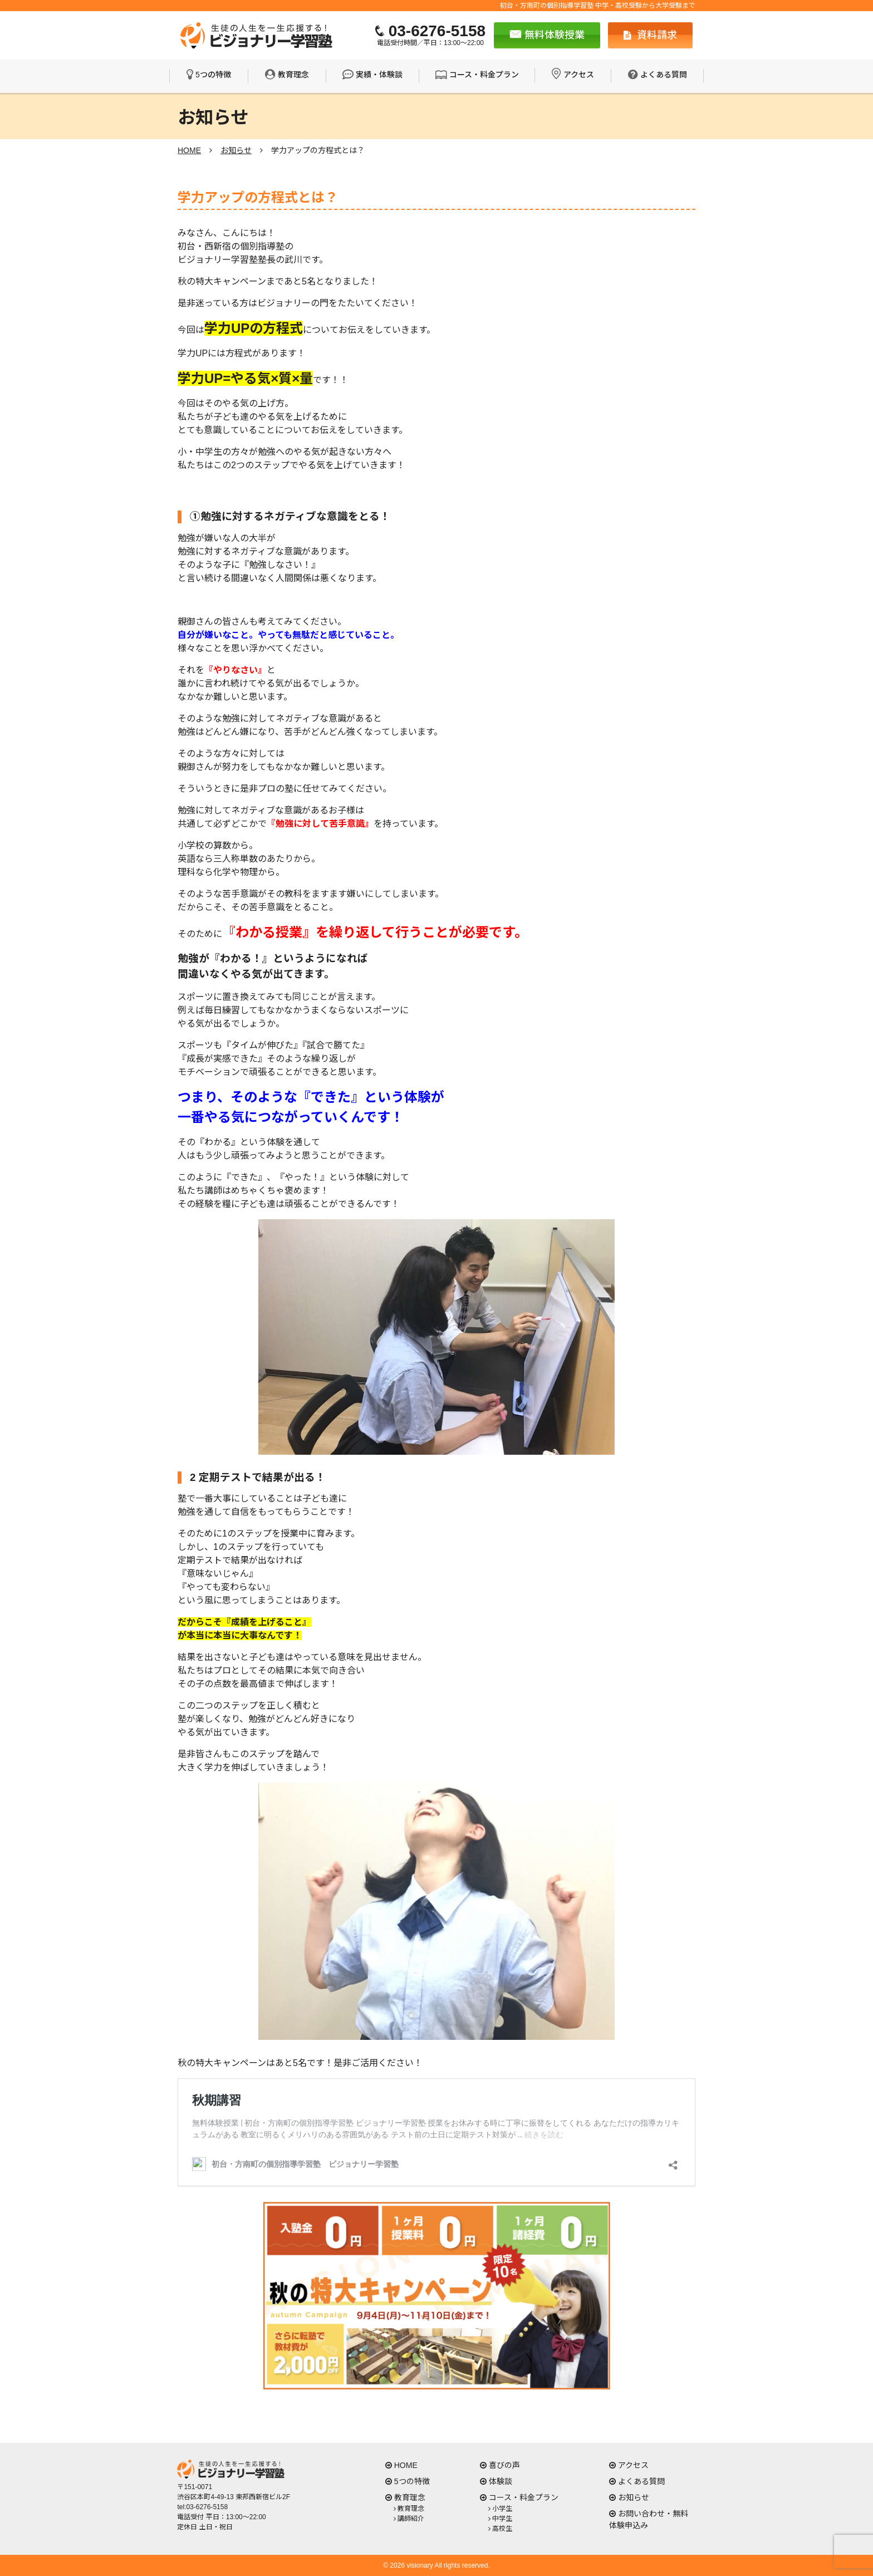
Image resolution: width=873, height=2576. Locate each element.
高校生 (502, 2529)
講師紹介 (411, 2519)
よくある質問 (663, 74)
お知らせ (633, 2497)
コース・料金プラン (484, 74)
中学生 (502, 2519)
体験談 (500, 2481)
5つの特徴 (213, 74)
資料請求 (650, 35)
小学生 (502, 2509)
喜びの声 (504, 2465)
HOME (406, 2465)
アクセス (578, 74)
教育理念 (293, 74)
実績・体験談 (379, 74)
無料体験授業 (547, 35)
